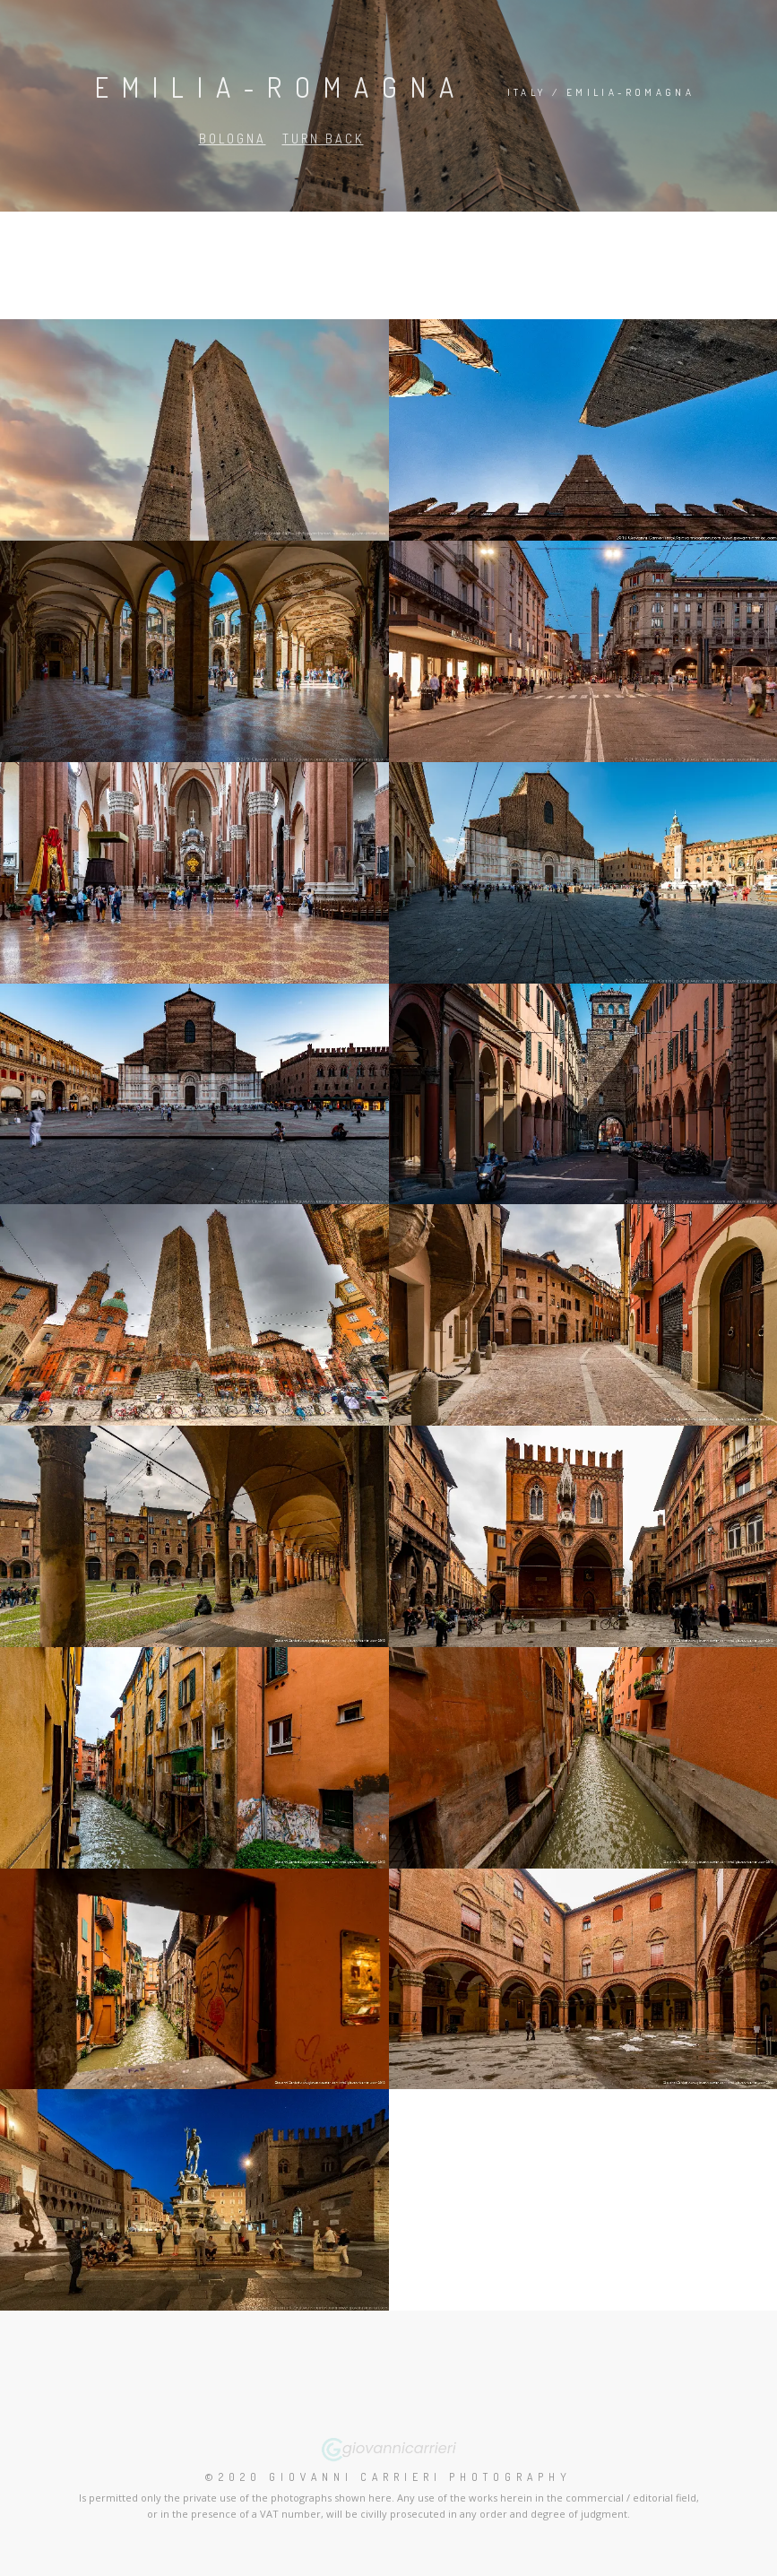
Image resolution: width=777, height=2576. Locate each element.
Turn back (323, 138)
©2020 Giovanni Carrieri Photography (388, 2477)
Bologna (232, 138)
